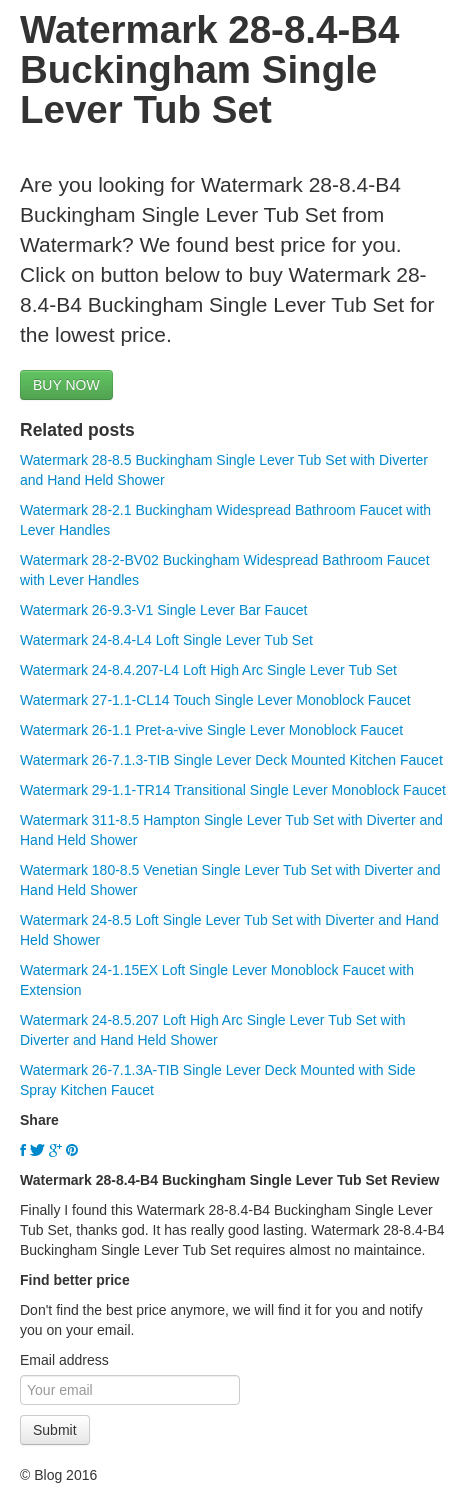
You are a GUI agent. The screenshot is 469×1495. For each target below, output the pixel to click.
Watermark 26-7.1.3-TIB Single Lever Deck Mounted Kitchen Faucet (231, 760)
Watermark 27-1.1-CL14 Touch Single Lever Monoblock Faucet (215, 700)
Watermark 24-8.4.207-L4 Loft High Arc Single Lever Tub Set (208, 670)
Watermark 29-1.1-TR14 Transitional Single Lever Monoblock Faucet (233, 790)
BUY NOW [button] (66, 385)
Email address (64, 1360)
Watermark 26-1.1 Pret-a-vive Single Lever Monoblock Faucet (211, 730)
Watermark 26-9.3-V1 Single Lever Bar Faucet (163, 610)
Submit (55, 1430)
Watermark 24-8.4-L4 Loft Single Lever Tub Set (166, 640)
